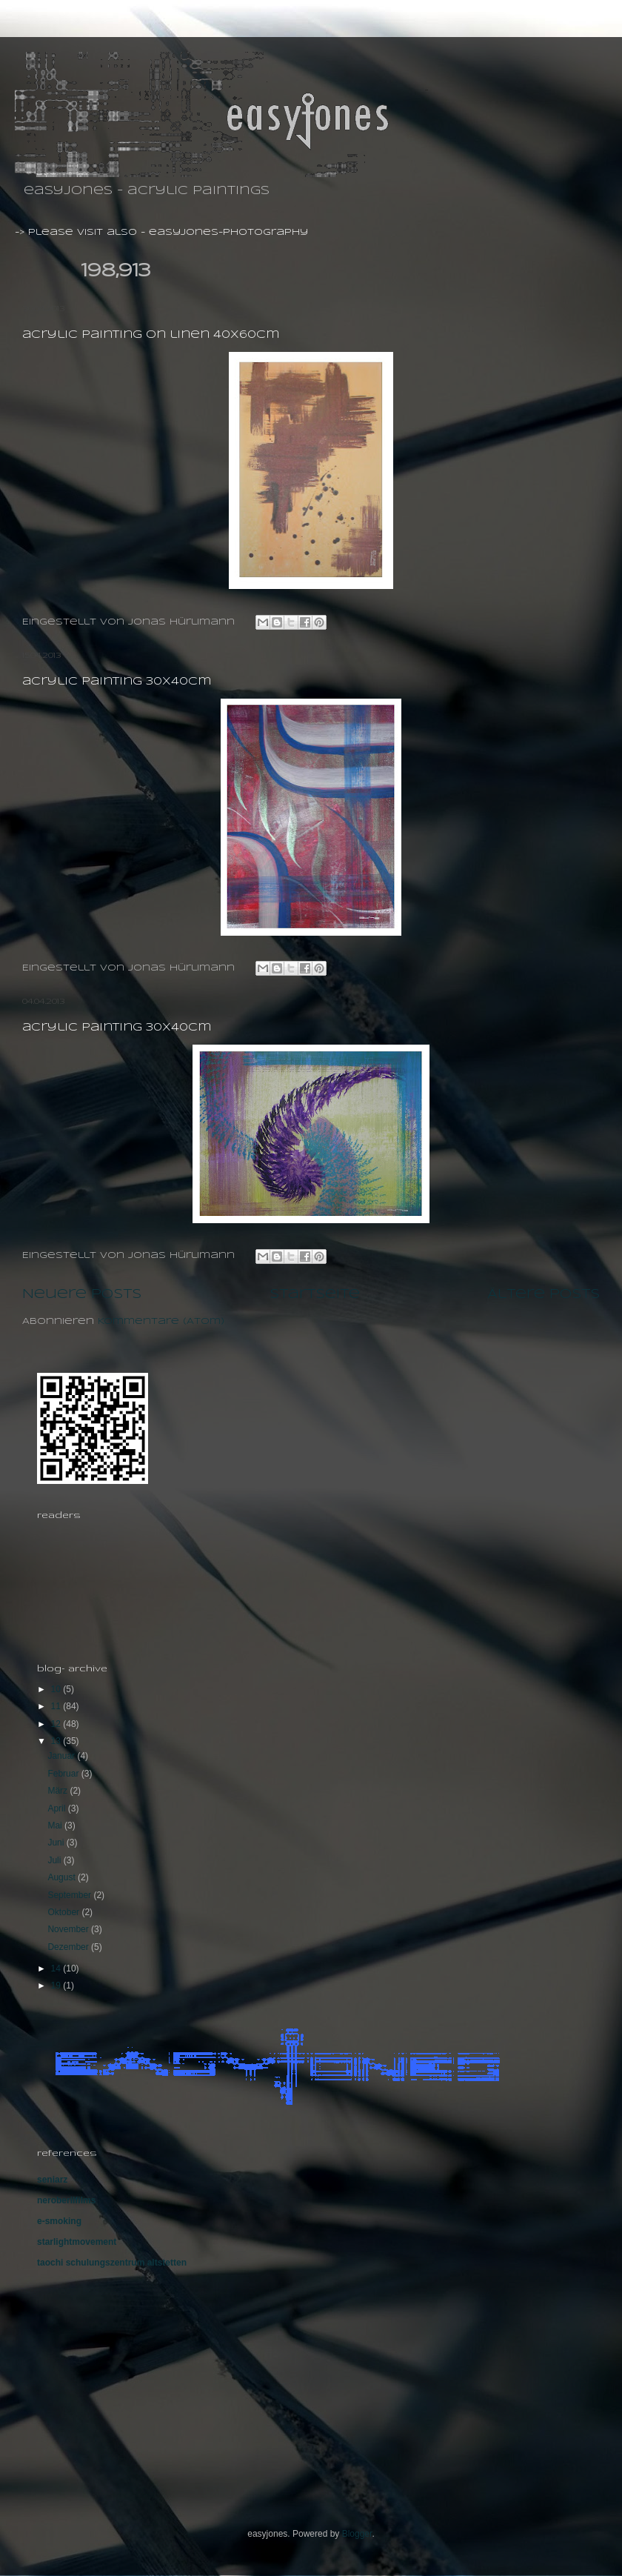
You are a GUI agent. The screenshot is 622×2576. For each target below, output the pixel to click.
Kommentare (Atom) (161, 1321)
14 (57, 1968)
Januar (62, 1756)
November (69, 1929)
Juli (55, 1860)
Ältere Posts (543, 1294)
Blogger (357, 2534)
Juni (56, 1842)
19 (57, 1985)
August (62, 1877)
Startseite (315, 1294)
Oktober (64, 1912)
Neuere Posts (81, 1294)
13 (57, 1741)
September (70, 1895)
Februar (64, 1773)
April (57, 1808)
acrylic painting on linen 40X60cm (150, 335)
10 (57, 1689)
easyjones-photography (228, 232)
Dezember (69, 1947)
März (58, 1790)
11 (57, 1706)
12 (57, 1724)
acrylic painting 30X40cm (116, 681)
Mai (55, 1825)
